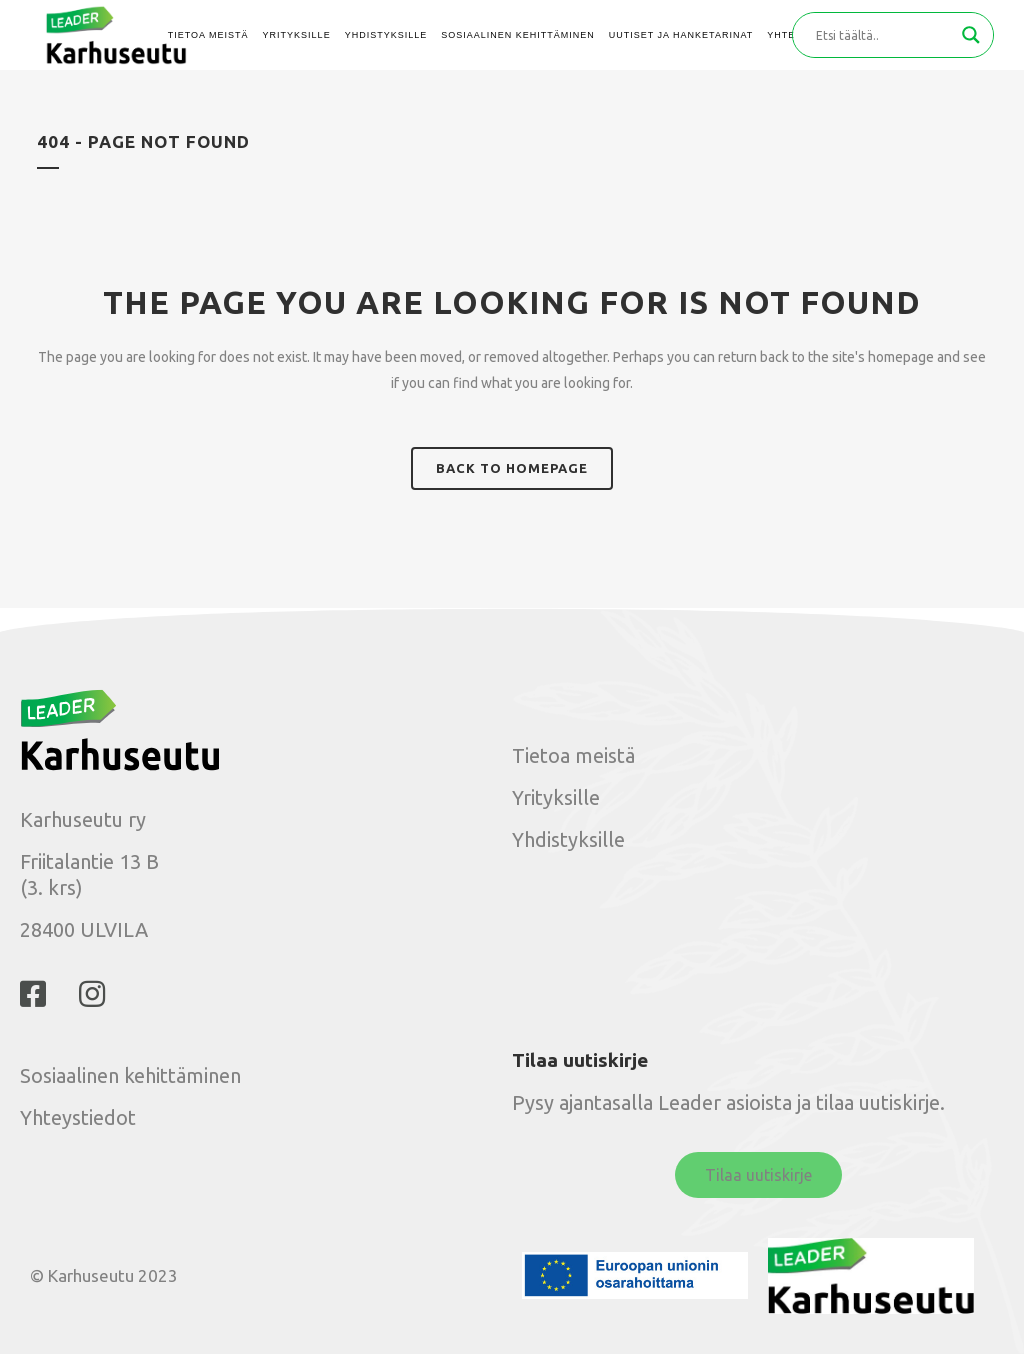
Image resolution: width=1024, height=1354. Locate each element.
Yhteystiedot (78, 1117)
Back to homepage (512, 468)
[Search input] (884, 35)
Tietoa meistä (573, 755)
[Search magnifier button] (971, 35)
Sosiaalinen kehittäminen (130, 1075)
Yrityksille (556, 797)
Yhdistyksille (568, 839)
